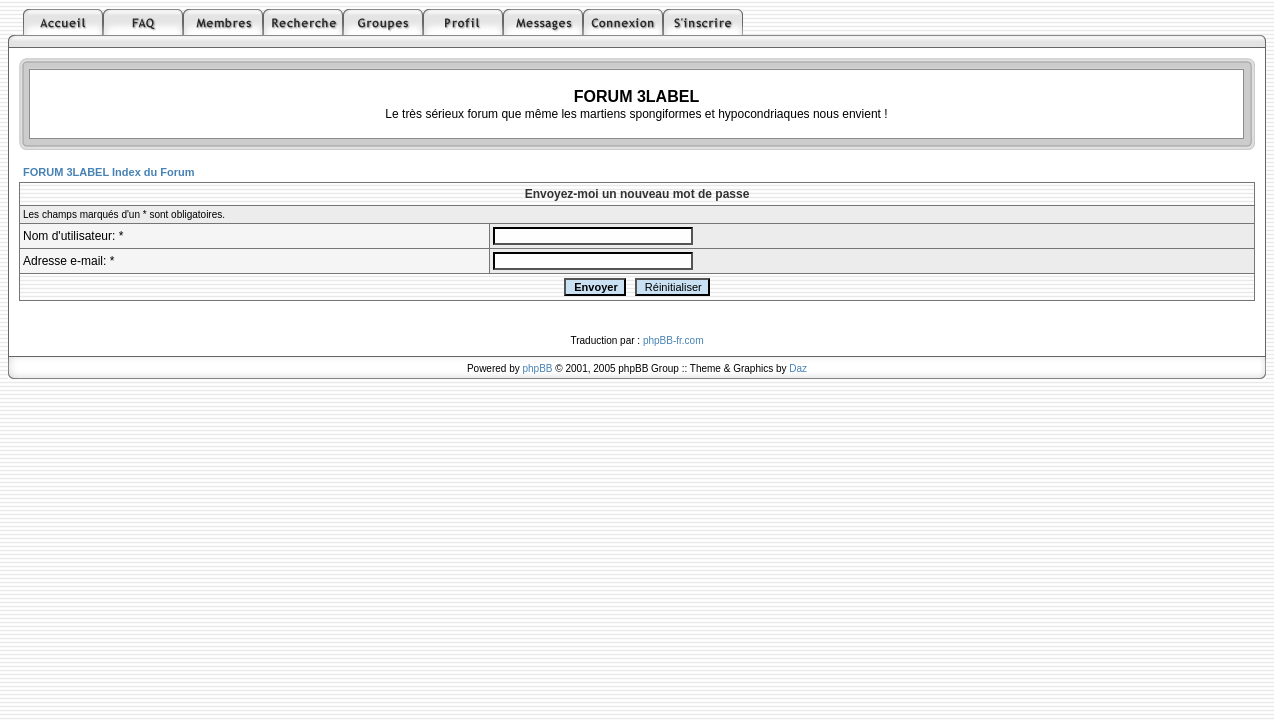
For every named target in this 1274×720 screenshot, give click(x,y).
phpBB (538, 368)
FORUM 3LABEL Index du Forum (109, 172)
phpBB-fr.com (673, 340)
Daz (798, 368)
